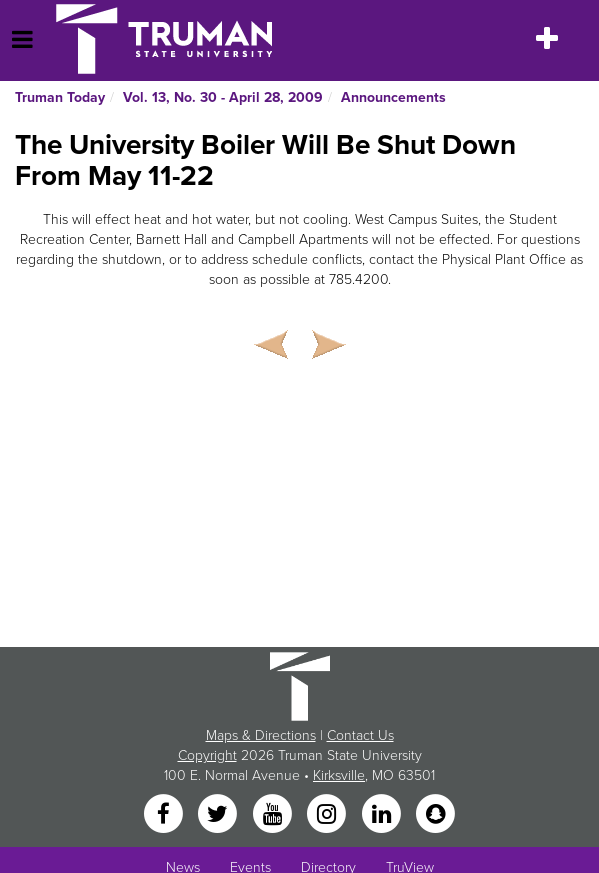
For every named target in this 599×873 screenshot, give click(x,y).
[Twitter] (220, 815)
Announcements (393, 97)
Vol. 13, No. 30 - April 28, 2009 (223, 97)
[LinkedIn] (383, 815)
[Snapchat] (435, 815)
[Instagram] (329, 815)
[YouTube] (274, 815)
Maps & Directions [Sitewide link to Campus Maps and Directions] (261, 735)
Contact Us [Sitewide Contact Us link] (360, 735)
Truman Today (60, 97)
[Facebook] (165, 815)
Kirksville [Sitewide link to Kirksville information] (339, 775)
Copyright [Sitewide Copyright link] (207, 755)
